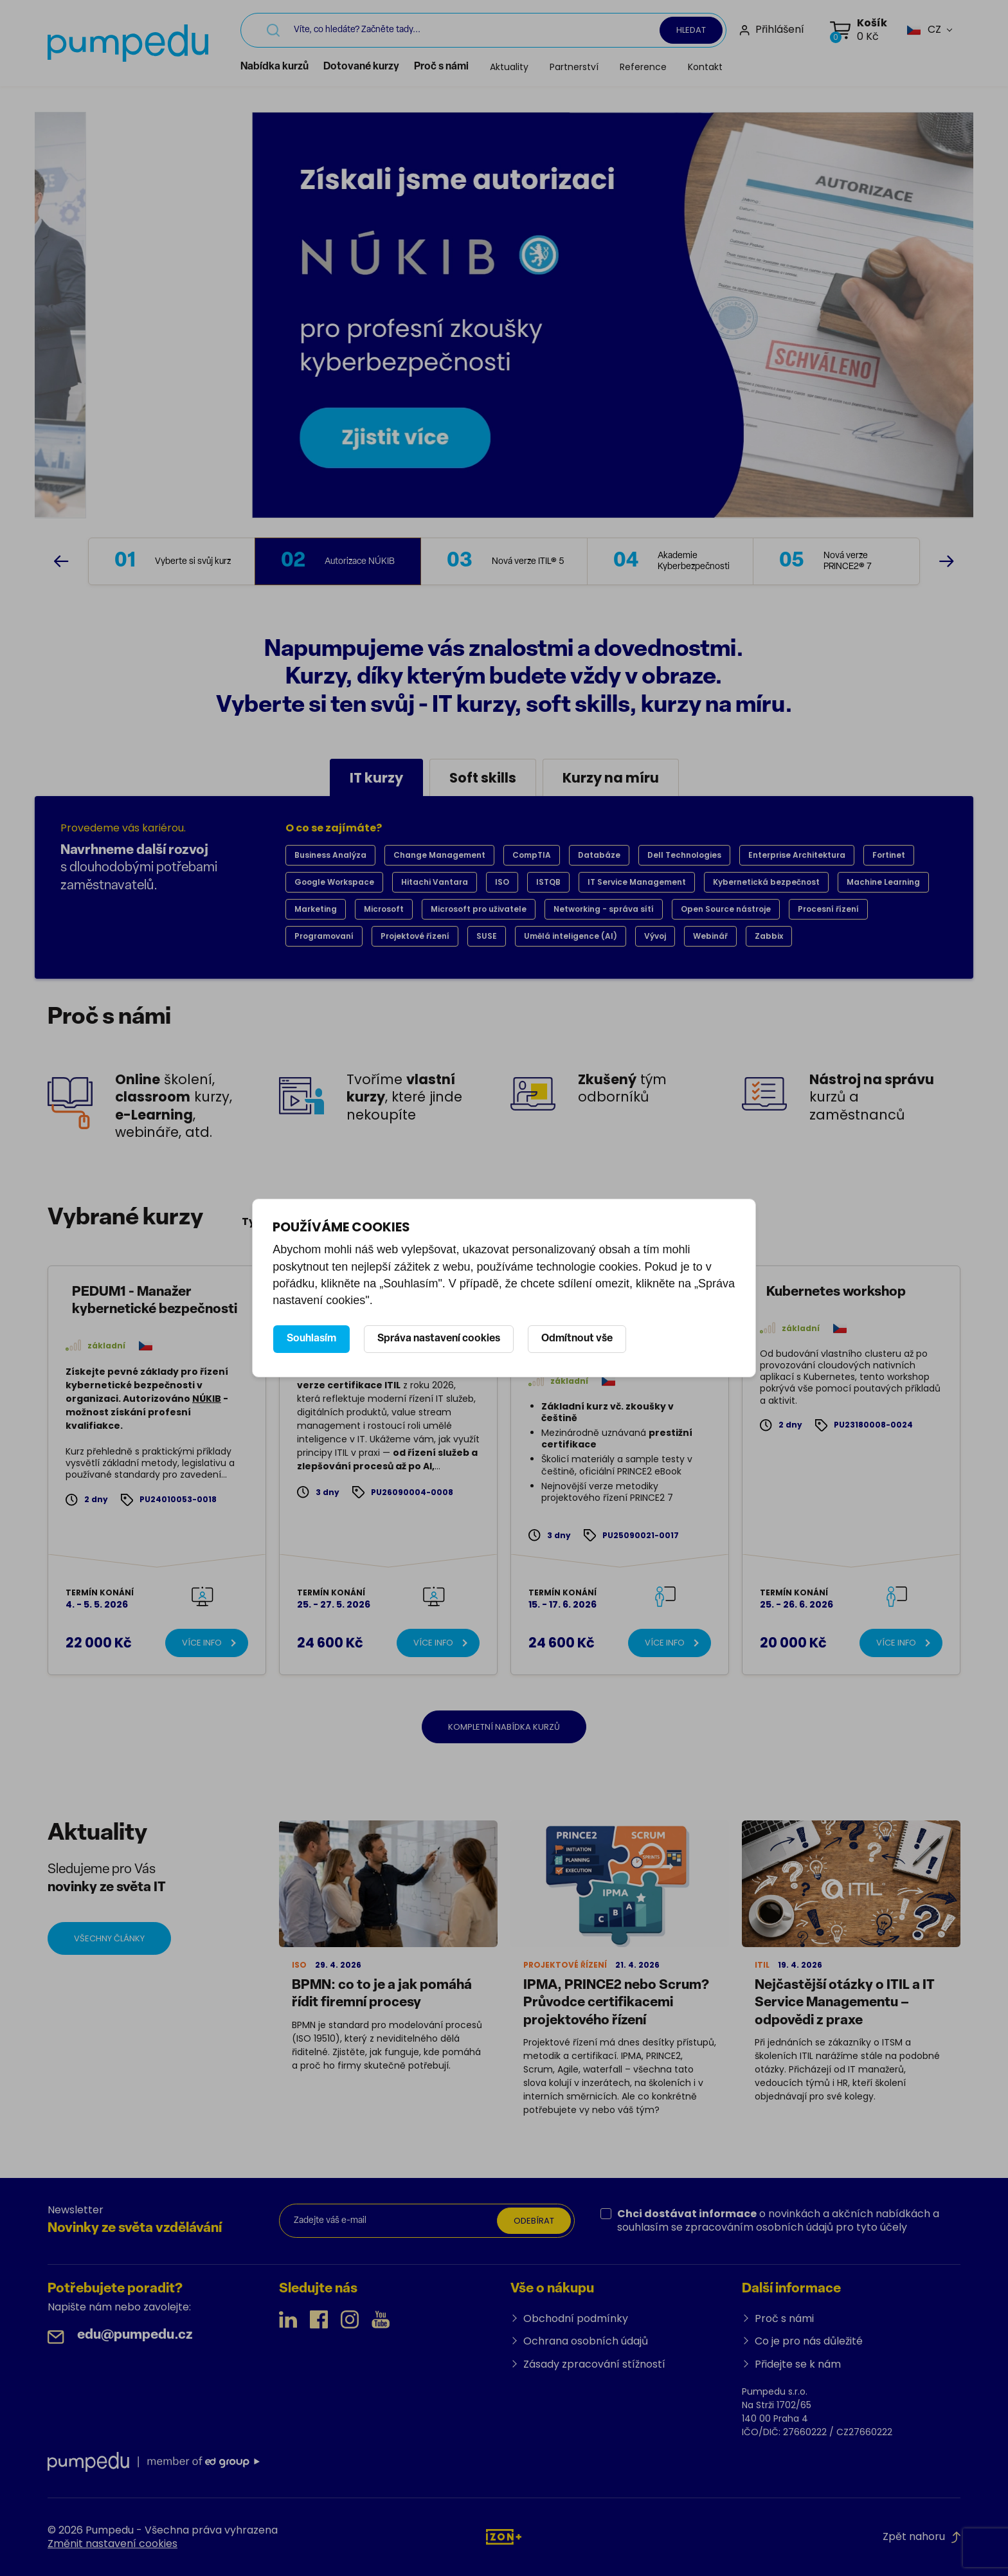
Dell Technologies (684, 854)
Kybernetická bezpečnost (766, 881)
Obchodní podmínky (575, 2318)
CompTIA (531, 854)
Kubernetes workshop (836, 1292)
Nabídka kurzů (274, 67)
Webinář (710, 935)
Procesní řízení (828, 908)
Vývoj (655, 935)
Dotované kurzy (361, 67)
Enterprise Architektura (796, 854)
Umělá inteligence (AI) (570, 935)
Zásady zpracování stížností (594, 2364)
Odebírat (534, 2221)
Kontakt (705, 66)
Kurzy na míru (610, 777)
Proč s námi (441, 67)
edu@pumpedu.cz (135, 2335)
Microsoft (384, 908)
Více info (202, 1643)
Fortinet (888, 854)
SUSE (486, 935)
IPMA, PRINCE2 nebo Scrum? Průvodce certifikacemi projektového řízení (616, 2003)
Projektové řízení (415, 935)
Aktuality (509, 66)
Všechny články (109, 1938)
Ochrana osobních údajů (585, 2341)
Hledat (691, 30)
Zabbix (769, 935)
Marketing (315, 908)
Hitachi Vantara (434, 881)
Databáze (599, 854)
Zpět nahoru (921, 2536)
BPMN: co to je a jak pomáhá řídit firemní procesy (382, 1994)
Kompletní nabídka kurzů (504, 1727)
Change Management (439, 854)
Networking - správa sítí (604, 908)
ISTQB (548, 881)
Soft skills (482, 777)
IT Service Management (637, 881)
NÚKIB (206, 1398)
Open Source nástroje (726, 908)
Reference (643, 66)
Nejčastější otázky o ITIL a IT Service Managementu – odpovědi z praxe (845, 2003)
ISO (502, 881)
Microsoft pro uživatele (478, 908)
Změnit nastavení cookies (112, 2543)
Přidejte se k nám (798, 2364)
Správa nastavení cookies (438, 1339)
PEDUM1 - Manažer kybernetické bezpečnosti (154, 1300)
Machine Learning (883, 881)
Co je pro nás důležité (809, 2341)
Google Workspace (334, 881)
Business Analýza (330, 854)
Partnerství (574, 66)
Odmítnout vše (577, 1339)
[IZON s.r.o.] (503, 2536)
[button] (924, 30)
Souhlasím (311, 1339)
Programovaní (324, 935)
